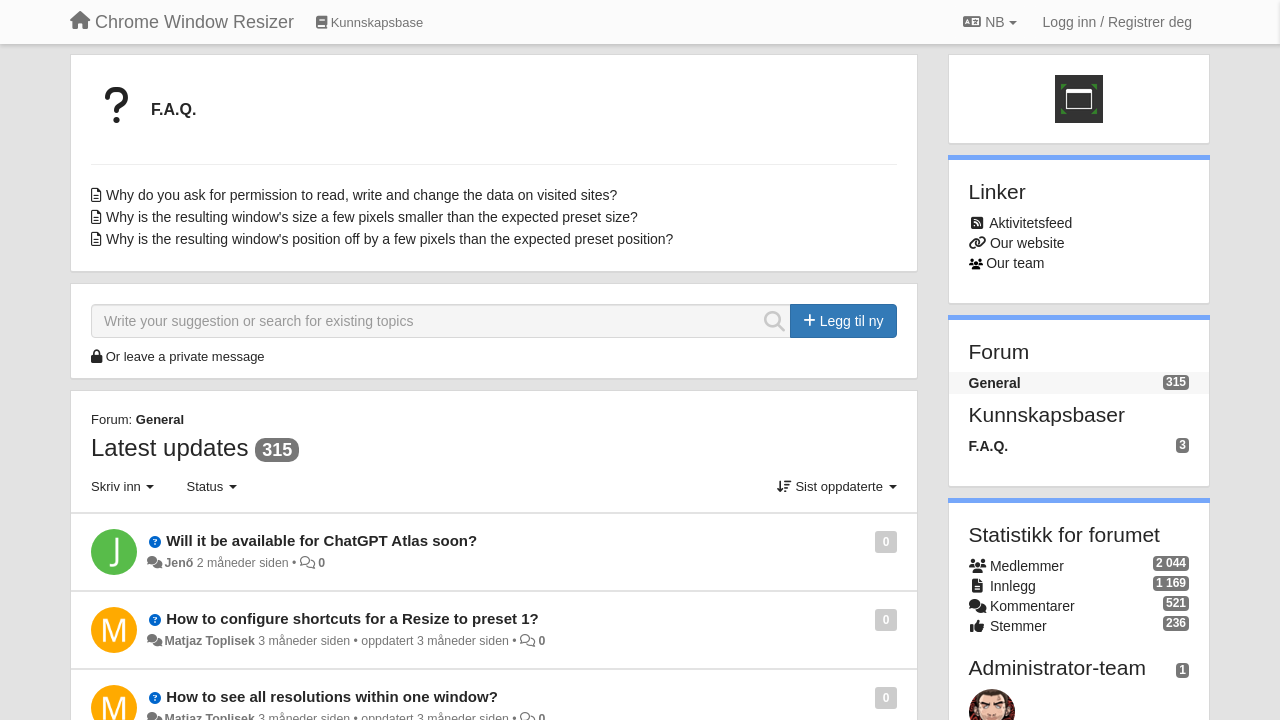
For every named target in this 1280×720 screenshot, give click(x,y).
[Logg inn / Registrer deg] (1117, 22)
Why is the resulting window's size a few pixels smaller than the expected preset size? (372, 217)
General (160, 419)
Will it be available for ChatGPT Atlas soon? (321, 540)
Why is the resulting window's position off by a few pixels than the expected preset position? (389, 239)
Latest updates (169, 447)
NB (989, 22)
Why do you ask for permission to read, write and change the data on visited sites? (361, 195)
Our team (1015, 263)
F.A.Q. (173, 109)
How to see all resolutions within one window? (332, 696)
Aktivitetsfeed (1030, 223)
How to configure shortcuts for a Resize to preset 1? (352, 618)
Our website (1027, 243)
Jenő (178, 563)
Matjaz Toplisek (209, 641)
